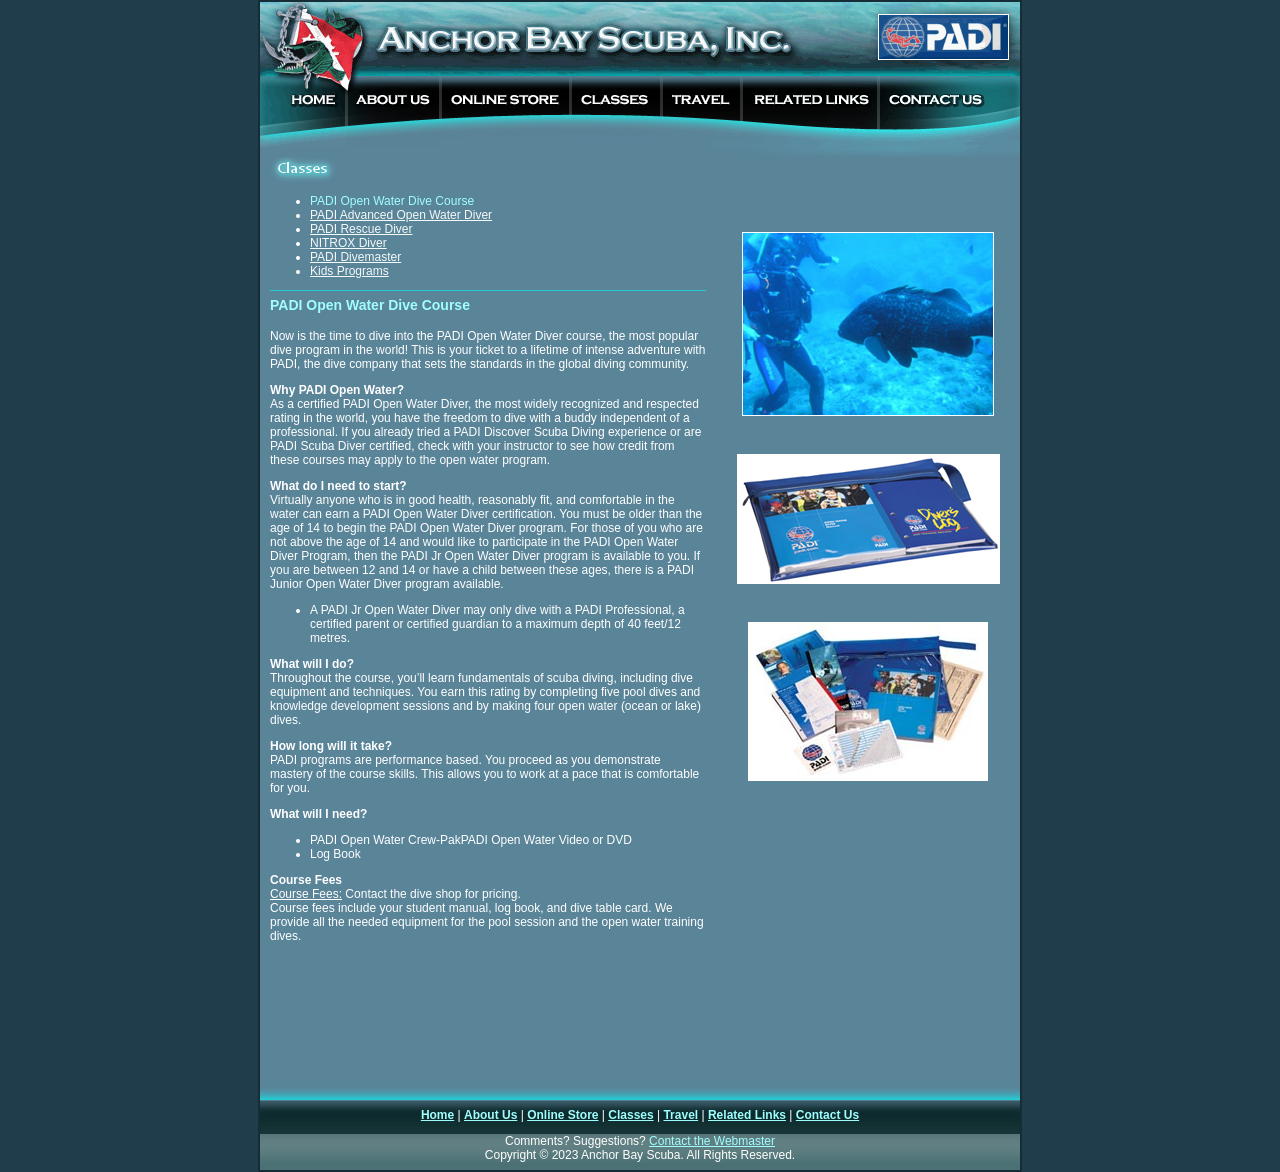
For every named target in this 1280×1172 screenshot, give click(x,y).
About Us (490, 1115)
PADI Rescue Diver (361, 229)
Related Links (747, 1115)
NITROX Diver (348, 243)
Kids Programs (349, 271)
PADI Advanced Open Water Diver (401, 215)
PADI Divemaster (355, 257)
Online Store (562, 1115)
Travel (680, 1115)
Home (437, 1115)
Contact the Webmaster (712, 1141)
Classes (630, 1115)
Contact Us (827, 1115)
